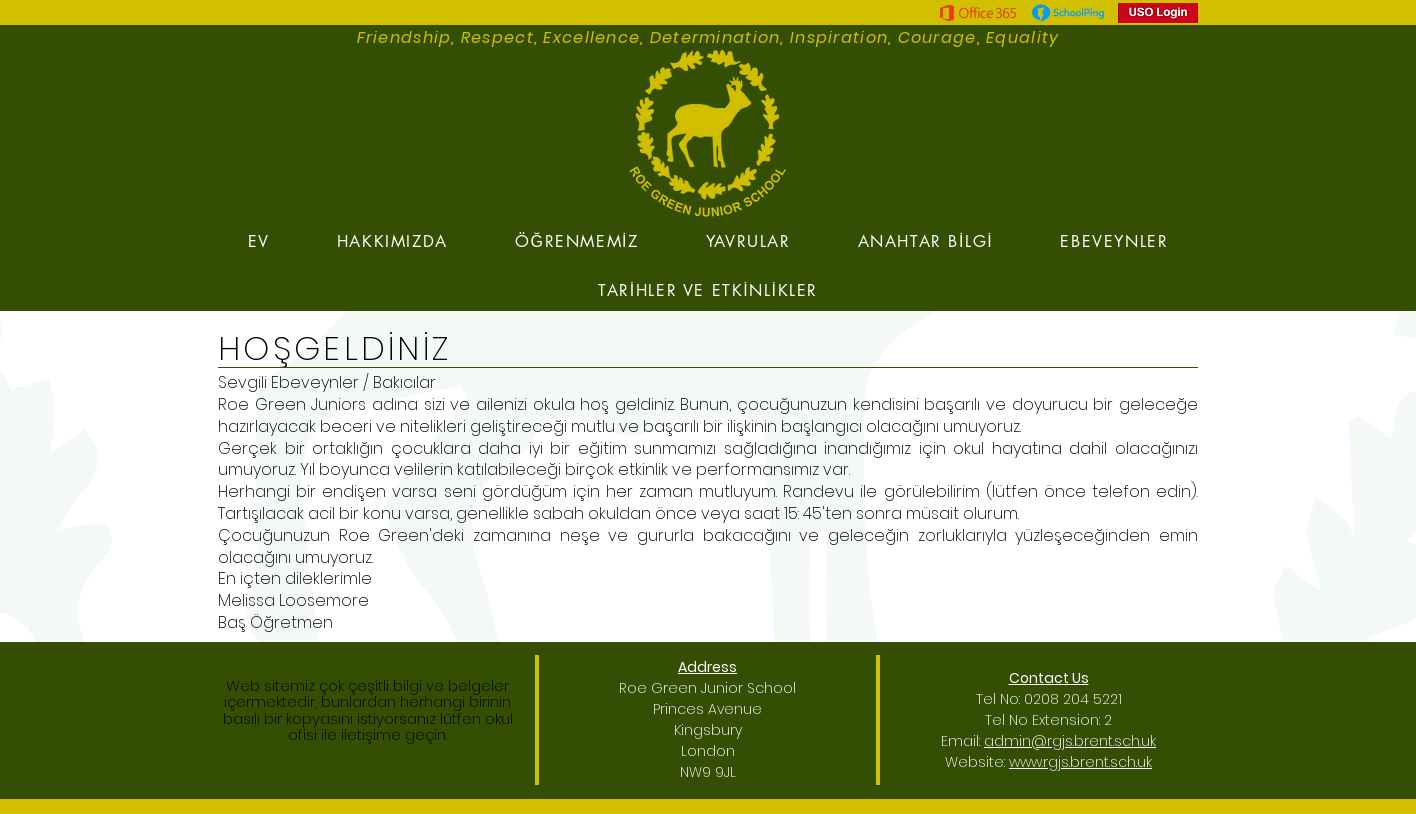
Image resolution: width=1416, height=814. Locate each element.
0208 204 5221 (1073, 699)
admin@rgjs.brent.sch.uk (1070, 741)
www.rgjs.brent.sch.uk (1080, 762)
